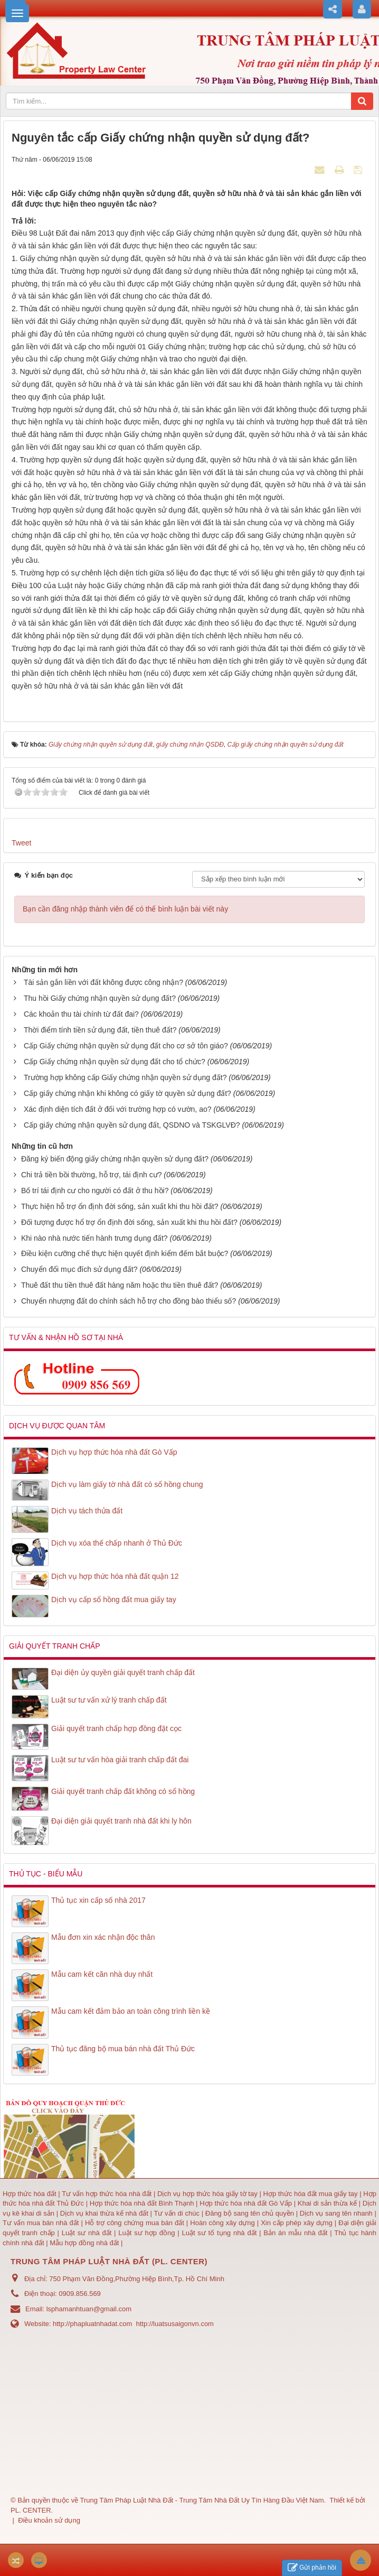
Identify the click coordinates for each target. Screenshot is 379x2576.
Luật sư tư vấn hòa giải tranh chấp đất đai (119, 1759)
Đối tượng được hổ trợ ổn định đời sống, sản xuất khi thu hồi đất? (129, 1222)
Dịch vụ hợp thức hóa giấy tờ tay (206, 2194)
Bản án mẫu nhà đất (295, 2233)
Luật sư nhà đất (85, 2233)
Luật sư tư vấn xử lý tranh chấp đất (109, 1700)
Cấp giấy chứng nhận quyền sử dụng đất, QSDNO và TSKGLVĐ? (132, 1125)
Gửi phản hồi (312, 2568)
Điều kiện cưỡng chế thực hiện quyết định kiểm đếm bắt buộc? (124, 1253)
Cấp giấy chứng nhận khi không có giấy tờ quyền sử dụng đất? (127, 1093)
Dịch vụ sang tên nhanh (337, 2213)
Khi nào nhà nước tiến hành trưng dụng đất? (94, 1238)
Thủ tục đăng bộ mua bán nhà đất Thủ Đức (123, 2048)
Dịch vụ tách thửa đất (86, 1510)
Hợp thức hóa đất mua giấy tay (310, 2194)
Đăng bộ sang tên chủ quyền (250, 2213)
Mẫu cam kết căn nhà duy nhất (102, 1974)
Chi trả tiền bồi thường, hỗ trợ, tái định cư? (91, 1174)
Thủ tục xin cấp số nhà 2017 (98, 1900)
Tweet (21, 843)
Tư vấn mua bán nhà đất (42, 2223)
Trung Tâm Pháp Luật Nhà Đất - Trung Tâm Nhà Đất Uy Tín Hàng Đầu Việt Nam (202, 2500)
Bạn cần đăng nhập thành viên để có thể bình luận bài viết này (125, 909)
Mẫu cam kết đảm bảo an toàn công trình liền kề (130, 2011)
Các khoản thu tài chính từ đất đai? (81, 1014)
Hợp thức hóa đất (29, 2194)
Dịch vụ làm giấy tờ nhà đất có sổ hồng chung (127, 1484)
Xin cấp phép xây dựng (297, 2223)
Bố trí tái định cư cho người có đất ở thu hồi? (95, 1190)
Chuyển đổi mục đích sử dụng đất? (79, 1269)
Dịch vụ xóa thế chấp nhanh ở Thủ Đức (116, 1543)
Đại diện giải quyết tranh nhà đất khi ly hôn (121, 1821)
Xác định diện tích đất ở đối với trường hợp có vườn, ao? (118, 1109)
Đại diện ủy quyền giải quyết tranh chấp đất (123, 1672)
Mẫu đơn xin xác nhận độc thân (103, 1937)
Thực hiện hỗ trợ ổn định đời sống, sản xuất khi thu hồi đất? (120, 1206)
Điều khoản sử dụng (49, 2520)
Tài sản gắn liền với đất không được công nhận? (103, 982)
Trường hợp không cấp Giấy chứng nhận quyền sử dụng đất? (125, 1077)
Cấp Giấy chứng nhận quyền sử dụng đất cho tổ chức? (114, 1061)
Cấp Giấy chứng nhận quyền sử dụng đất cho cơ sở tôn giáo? (126, 1045)
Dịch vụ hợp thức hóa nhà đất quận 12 (115, 1576)
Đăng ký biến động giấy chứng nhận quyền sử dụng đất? (115, 1159)
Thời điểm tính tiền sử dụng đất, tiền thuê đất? (100, 1030)
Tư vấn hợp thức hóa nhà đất (106, 2194)
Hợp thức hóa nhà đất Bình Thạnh (143, 2203)
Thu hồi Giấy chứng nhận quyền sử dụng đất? (100, 998)
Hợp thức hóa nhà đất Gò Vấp (246, 2203)
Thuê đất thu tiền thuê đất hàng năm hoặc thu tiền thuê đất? (119, 1285)
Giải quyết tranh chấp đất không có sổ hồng (123, 1791)
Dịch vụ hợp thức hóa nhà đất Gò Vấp (114, 1452)
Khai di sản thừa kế (327, 2203)
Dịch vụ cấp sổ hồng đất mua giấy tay (113, 1599)
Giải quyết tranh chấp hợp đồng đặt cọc (116, 1728)
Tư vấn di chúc (177, 2213)
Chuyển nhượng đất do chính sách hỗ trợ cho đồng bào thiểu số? (128, 1301)
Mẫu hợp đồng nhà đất (84, 2243)
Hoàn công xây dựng (223, 2223)
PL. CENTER (31, 2510)
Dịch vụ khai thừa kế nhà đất (104, 2213)
